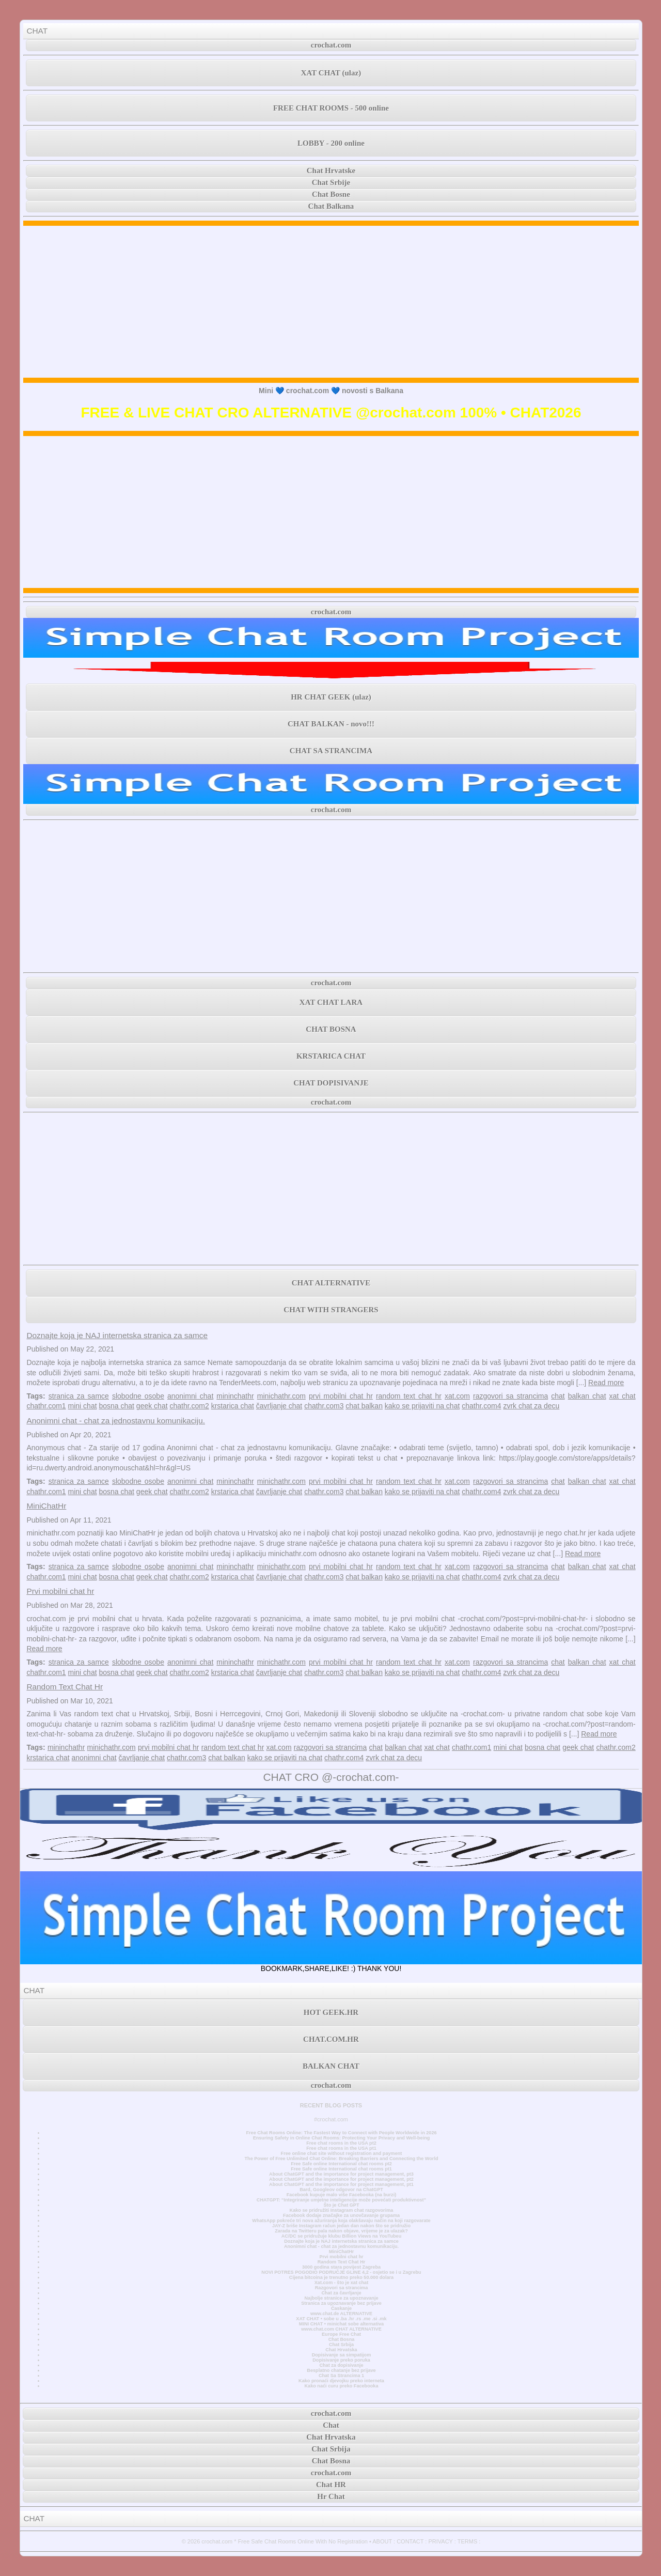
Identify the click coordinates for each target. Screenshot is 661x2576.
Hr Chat (330, 2496)
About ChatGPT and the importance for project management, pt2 (341, 2179)
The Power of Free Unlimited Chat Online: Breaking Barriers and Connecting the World (341, 2158)
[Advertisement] (331, 301)
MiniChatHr (46, 1505)
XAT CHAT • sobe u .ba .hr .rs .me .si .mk (341, 2318)
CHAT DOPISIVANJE (330, 1083)
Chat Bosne (331, 194)
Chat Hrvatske (331, 170)
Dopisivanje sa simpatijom (341, 2354)
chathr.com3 (323, 1406)
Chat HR (331, 2484)
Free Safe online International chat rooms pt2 (341, 2163)
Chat (331, 2425)
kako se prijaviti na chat (422, 1406)
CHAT (37, 30)
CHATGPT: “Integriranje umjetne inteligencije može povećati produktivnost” (341, 2199)
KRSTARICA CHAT (331, 1056)
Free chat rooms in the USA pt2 (341, 2143)
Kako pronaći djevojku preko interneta (341, 2380)
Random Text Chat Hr (64, 1686)
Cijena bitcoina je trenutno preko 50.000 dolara (341, 2277)
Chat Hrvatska (341, 2349)
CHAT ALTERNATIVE (331, 1283)
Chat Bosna (341, 2339)
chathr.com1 (46, 1406)
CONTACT (410, 2541)
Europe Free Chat (341, 2334)
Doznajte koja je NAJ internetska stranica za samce (117, 1335)
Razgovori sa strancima (341, 2287)
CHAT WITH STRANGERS (331, 1310)
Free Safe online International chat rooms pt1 (341, 2168)
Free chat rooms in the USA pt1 (341, 2148)
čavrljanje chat (279, 1406)
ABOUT (382, 2541)
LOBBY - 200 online (331, 143)
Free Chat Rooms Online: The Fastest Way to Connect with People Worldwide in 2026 (341, 2132)
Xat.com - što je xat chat (341, 2282)
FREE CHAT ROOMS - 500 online (331, 108)
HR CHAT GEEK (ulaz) (331, 697)
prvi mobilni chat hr (341, 1396)
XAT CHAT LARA (331, 1002)
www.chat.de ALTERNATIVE (341, 2313)
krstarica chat (232, 1406)
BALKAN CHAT (331, 2066)
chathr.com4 (481, 1406)
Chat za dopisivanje (341, 2365)
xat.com (457, 1396)
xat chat (622, 1396)
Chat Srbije (331, 182)
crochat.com (331, 45)
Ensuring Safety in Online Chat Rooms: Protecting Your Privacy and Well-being (341, 2137)
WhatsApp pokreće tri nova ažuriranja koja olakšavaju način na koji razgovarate (341, 2220)
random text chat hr (409, 1396)
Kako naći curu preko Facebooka (341, 2385)
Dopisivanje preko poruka (341, 2360)
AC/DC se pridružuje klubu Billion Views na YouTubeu (341, 2236)
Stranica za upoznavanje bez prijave (341, 2303)
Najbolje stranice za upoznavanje (341, 2298)
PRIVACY (440, 2541)
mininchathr (235, 1396)
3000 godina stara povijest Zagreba (341, 2267)
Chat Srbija (341, 2344)
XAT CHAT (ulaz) (331, 73)
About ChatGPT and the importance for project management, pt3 (341, 2174)
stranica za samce (79, 1396)
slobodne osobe (138, 1396)
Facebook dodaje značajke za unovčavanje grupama (341, 2215)
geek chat (152, 1406)
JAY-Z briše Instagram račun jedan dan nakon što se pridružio (341, 2225)
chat (557, 1396)
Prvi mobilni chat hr (60, 1591)
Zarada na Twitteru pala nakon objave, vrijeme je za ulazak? (341, 2230)
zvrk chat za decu (531, 1406)
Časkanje (341, 2308)
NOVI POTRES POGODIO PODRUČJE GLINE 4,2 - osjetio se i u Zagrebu (341, 2272)
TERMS (468, 2541)
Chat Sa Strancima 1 (341, 2375)
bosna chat (116, 1406)
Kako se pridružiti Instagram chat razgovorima (342, 2210)
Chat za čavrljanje (341, 2292)
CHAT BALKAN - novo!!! (331, 724)
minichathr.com (281, 1396)
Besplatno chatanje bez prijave (341, 2370)
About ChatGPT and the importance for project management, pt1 (341, 2184)
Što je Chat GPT (341, 2205)
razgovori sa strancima (510, 1396)
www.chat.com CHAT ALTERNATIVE (341, 2329)
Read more (606, 1382)
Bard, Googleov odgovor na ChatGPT (341, 2189)
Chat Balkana (331, 206)
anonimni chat (190, 1396)
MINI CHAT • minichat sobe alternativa (341, 2323)
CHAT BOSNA (331, 1029)
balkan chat (587, 1396)
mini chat (82, 1406)
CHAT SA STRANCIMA (331, 751)
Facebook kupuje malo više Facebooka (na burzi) (341, 2194)
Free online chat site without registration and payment (341, 2153)
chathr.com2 (189, 1406)
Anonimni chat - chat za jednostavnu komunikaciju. (115, 1420)
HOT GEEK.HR (331, 2012)
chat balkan (364, 1406)
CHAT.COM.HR (331, 2039)
